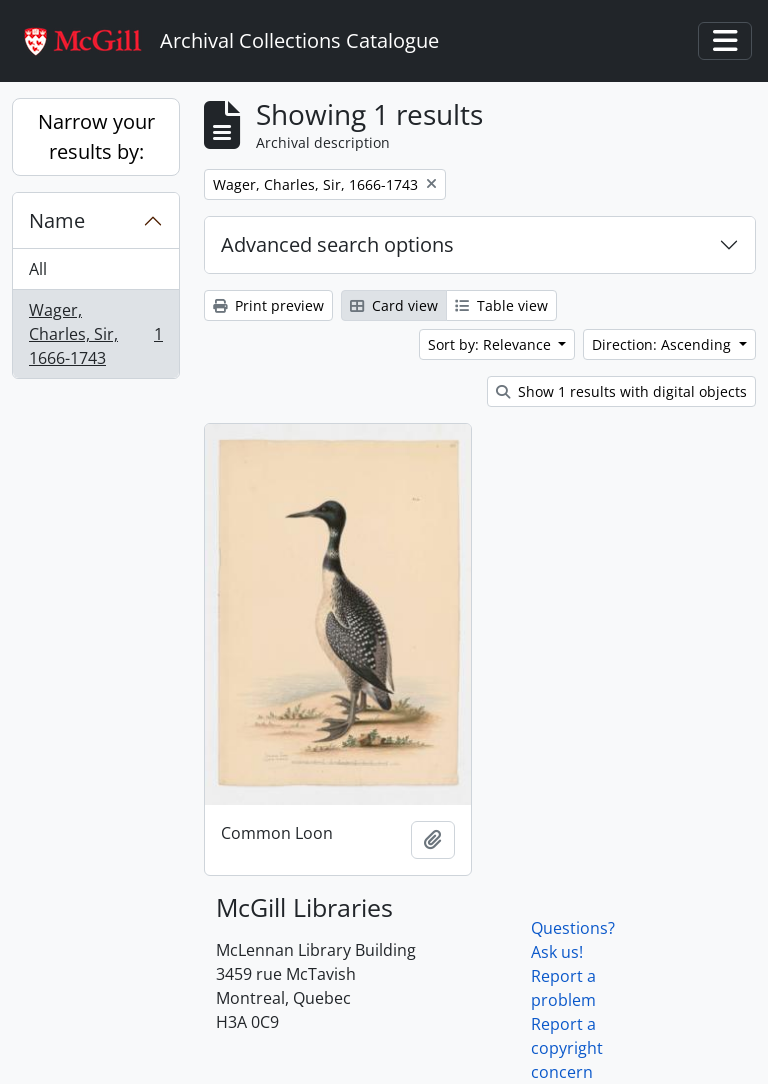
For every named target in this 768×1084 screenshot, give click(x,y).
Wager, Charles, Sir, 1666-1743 (95, 334)
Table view (501, 305)
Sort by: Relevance (491, 344)
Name (57, 220)
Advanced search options (337, 244)
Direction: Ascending (663, 344)
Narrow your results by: (96, 136)
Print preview (268, 305)
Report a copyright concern (567, 1048)
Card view (394, 305)
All (38, 269)
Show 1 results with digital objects (621, 391)
